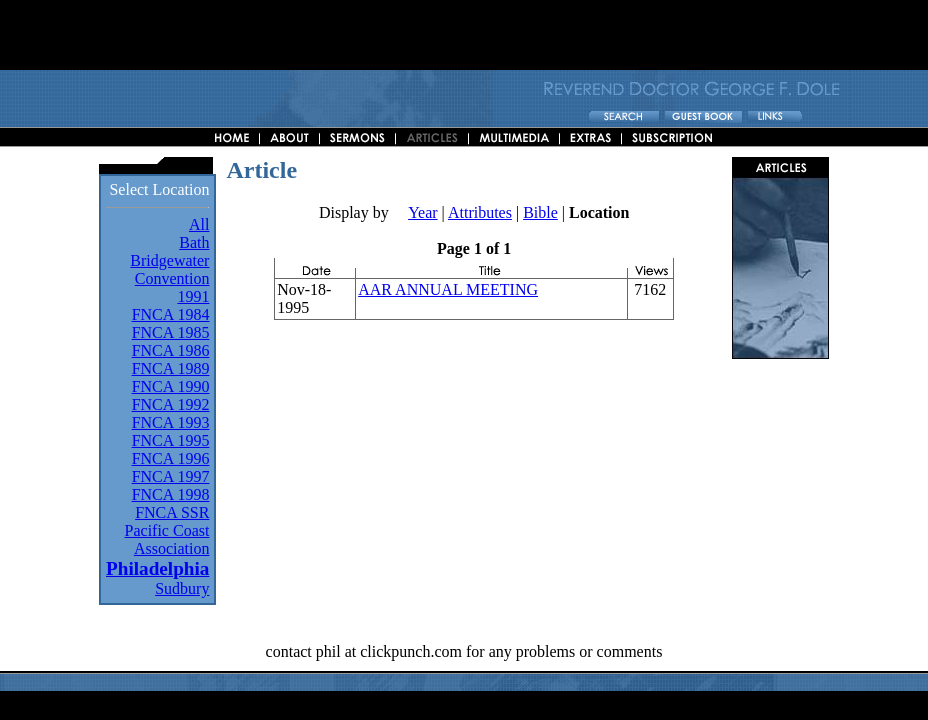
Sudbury (182, 588)
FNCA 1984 (171, 314)
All (199, 224)
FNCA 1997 (171, 476)
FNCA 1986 (171, 350)
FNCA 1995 (171, 440)
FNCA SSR (172, 512)
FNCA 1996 (171, 458)
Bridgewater (169, 260)
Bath (194, 242)
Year (422, 212)
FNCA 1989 (171, 368)
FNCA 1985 (171, 332)
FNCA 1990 (171, 386)
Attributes (480, 212)
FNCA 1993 (171, 422)
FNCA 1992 (171, 404)
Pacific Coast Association (167, 539)
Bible (540, 212)
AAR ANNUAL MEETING (448, 289)
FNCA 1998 (171, 494)
